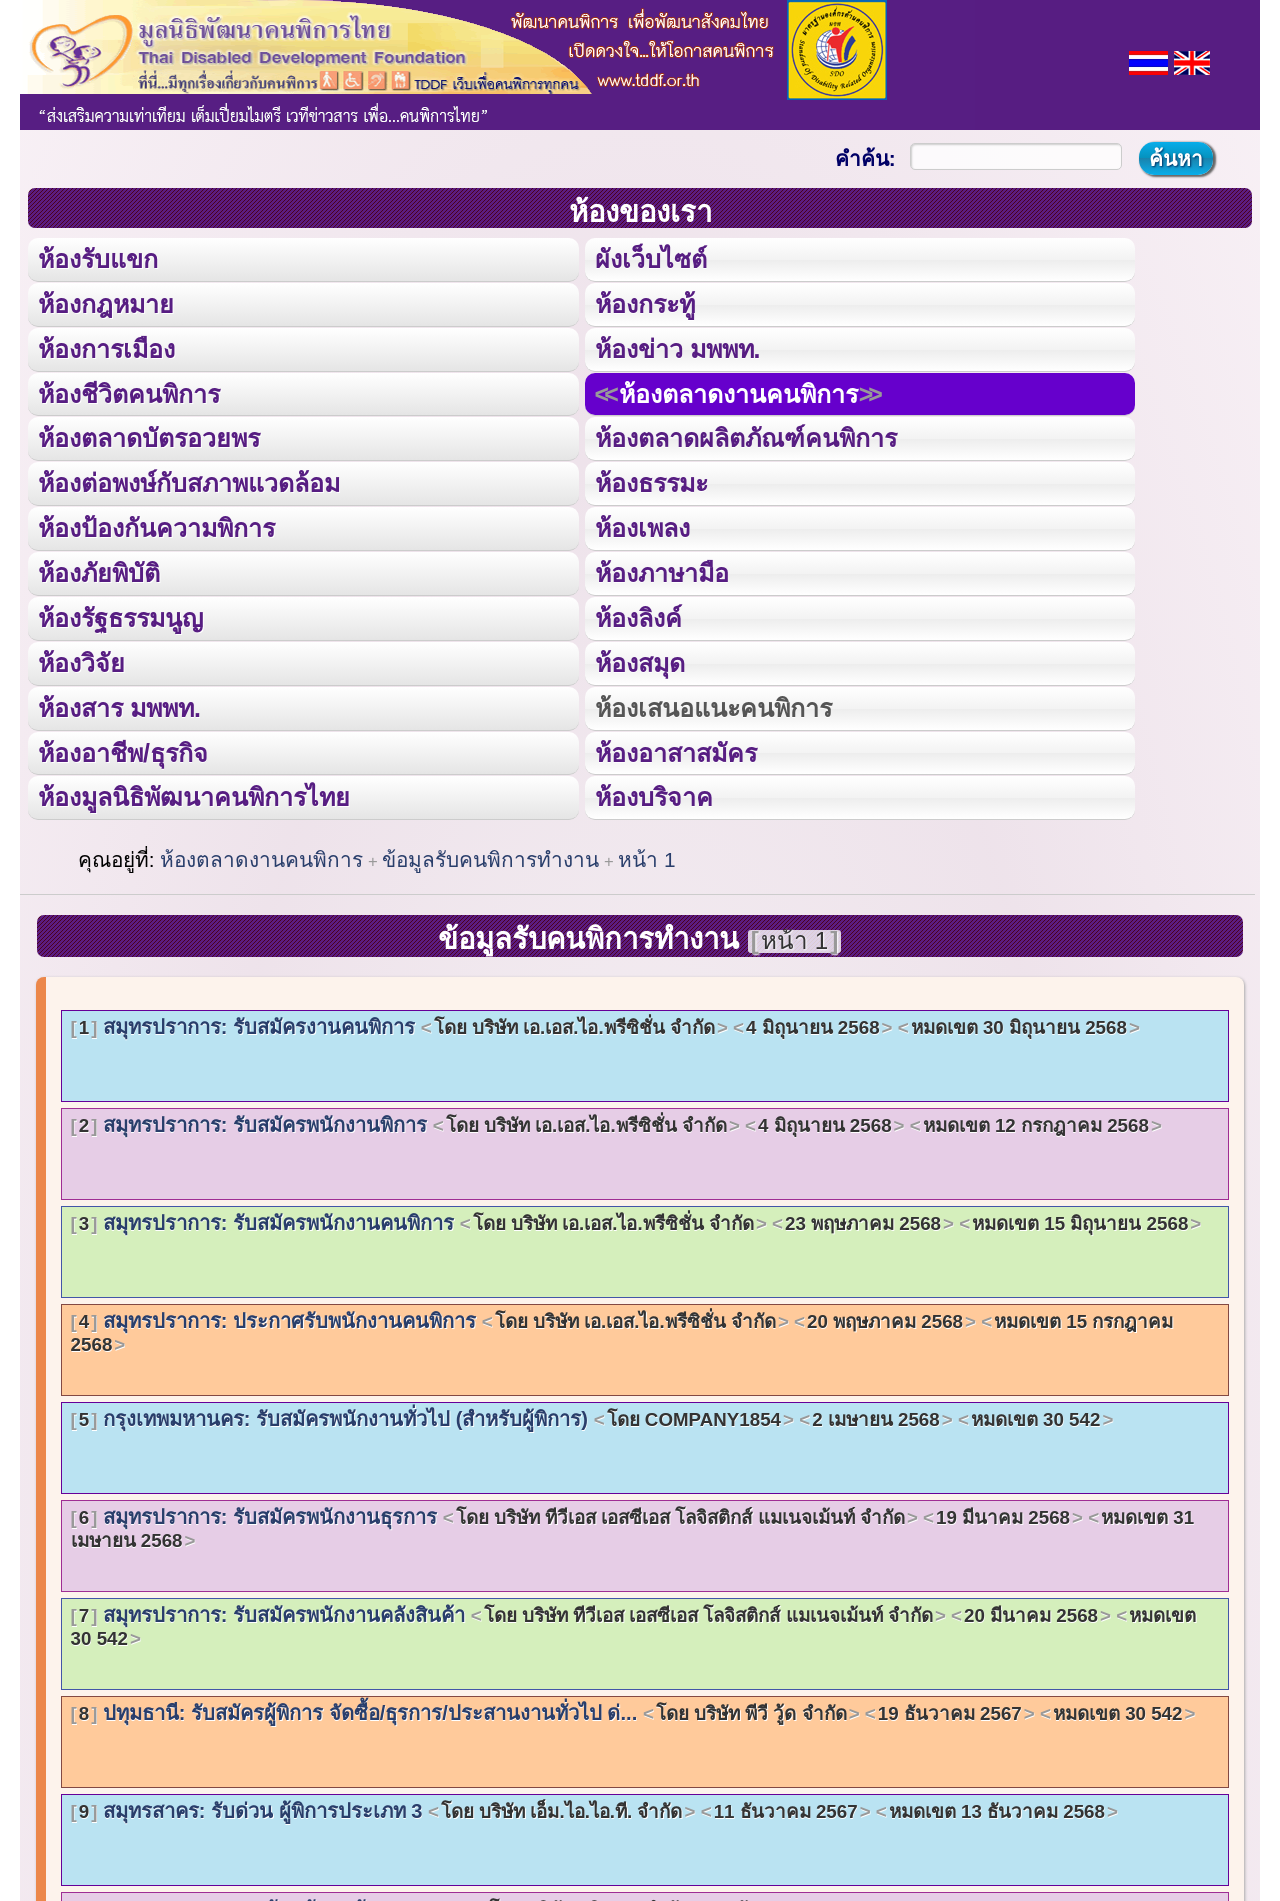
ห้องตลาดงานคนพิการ (737, 391)
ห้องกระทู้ (644, 302)
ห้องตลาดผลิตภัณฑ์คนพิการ (745, 436)
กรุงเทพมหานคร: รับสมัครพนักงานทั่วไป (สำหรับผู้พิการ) (592, 1414)
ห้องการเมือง (106, 347)
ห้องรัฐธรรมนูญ (120, 614)
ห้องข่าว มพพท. (677, 347)
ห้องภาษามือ (661, 570)
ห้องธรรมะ (650, 481)
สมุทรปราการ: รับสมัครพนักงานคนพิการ (636, 1218)
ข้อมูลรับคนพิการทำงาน (490, 855)
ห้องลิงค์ (637, 614)
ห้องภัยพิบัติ (99, 570)
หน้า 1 (646, 855)
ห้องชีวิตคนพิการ (129, 391)
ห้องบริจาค (653, 792)
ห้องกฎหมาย (106, 302)
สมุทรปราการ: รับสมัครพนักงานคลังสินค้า (634, 1622)
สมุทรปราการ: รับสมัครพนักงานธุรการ (633, 1524)
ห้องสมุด (639, 659)
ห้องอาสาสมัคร (675, 748)
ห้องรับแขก (98, 258)
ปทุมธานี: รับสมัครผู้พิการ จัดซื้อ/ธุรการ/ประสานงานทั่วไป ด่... (633, 1708)
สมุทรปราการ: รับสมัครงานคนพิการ (605, 1022)
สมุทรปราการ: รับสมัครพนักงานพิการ (616, 1120)
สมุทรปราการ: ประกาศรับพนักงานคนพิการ (622, 1328)
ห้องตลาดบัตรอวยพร (149, 436)
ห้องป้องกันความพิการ (156, 525)
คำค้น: (865, 158)
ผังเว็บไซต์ (649, 258)
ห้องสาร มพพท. (119, 703)
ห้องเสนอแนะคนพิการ (712, 703)
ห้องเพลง (641, 525)
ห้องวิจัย (81, 659)
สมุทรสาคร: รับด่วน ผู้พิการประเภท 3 (594, 1806)
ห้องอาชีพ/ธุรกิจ (123, 748)
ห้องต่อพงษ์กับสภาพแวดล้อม (189, 481)
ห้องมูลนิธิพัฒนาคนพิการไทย (193, 792)
